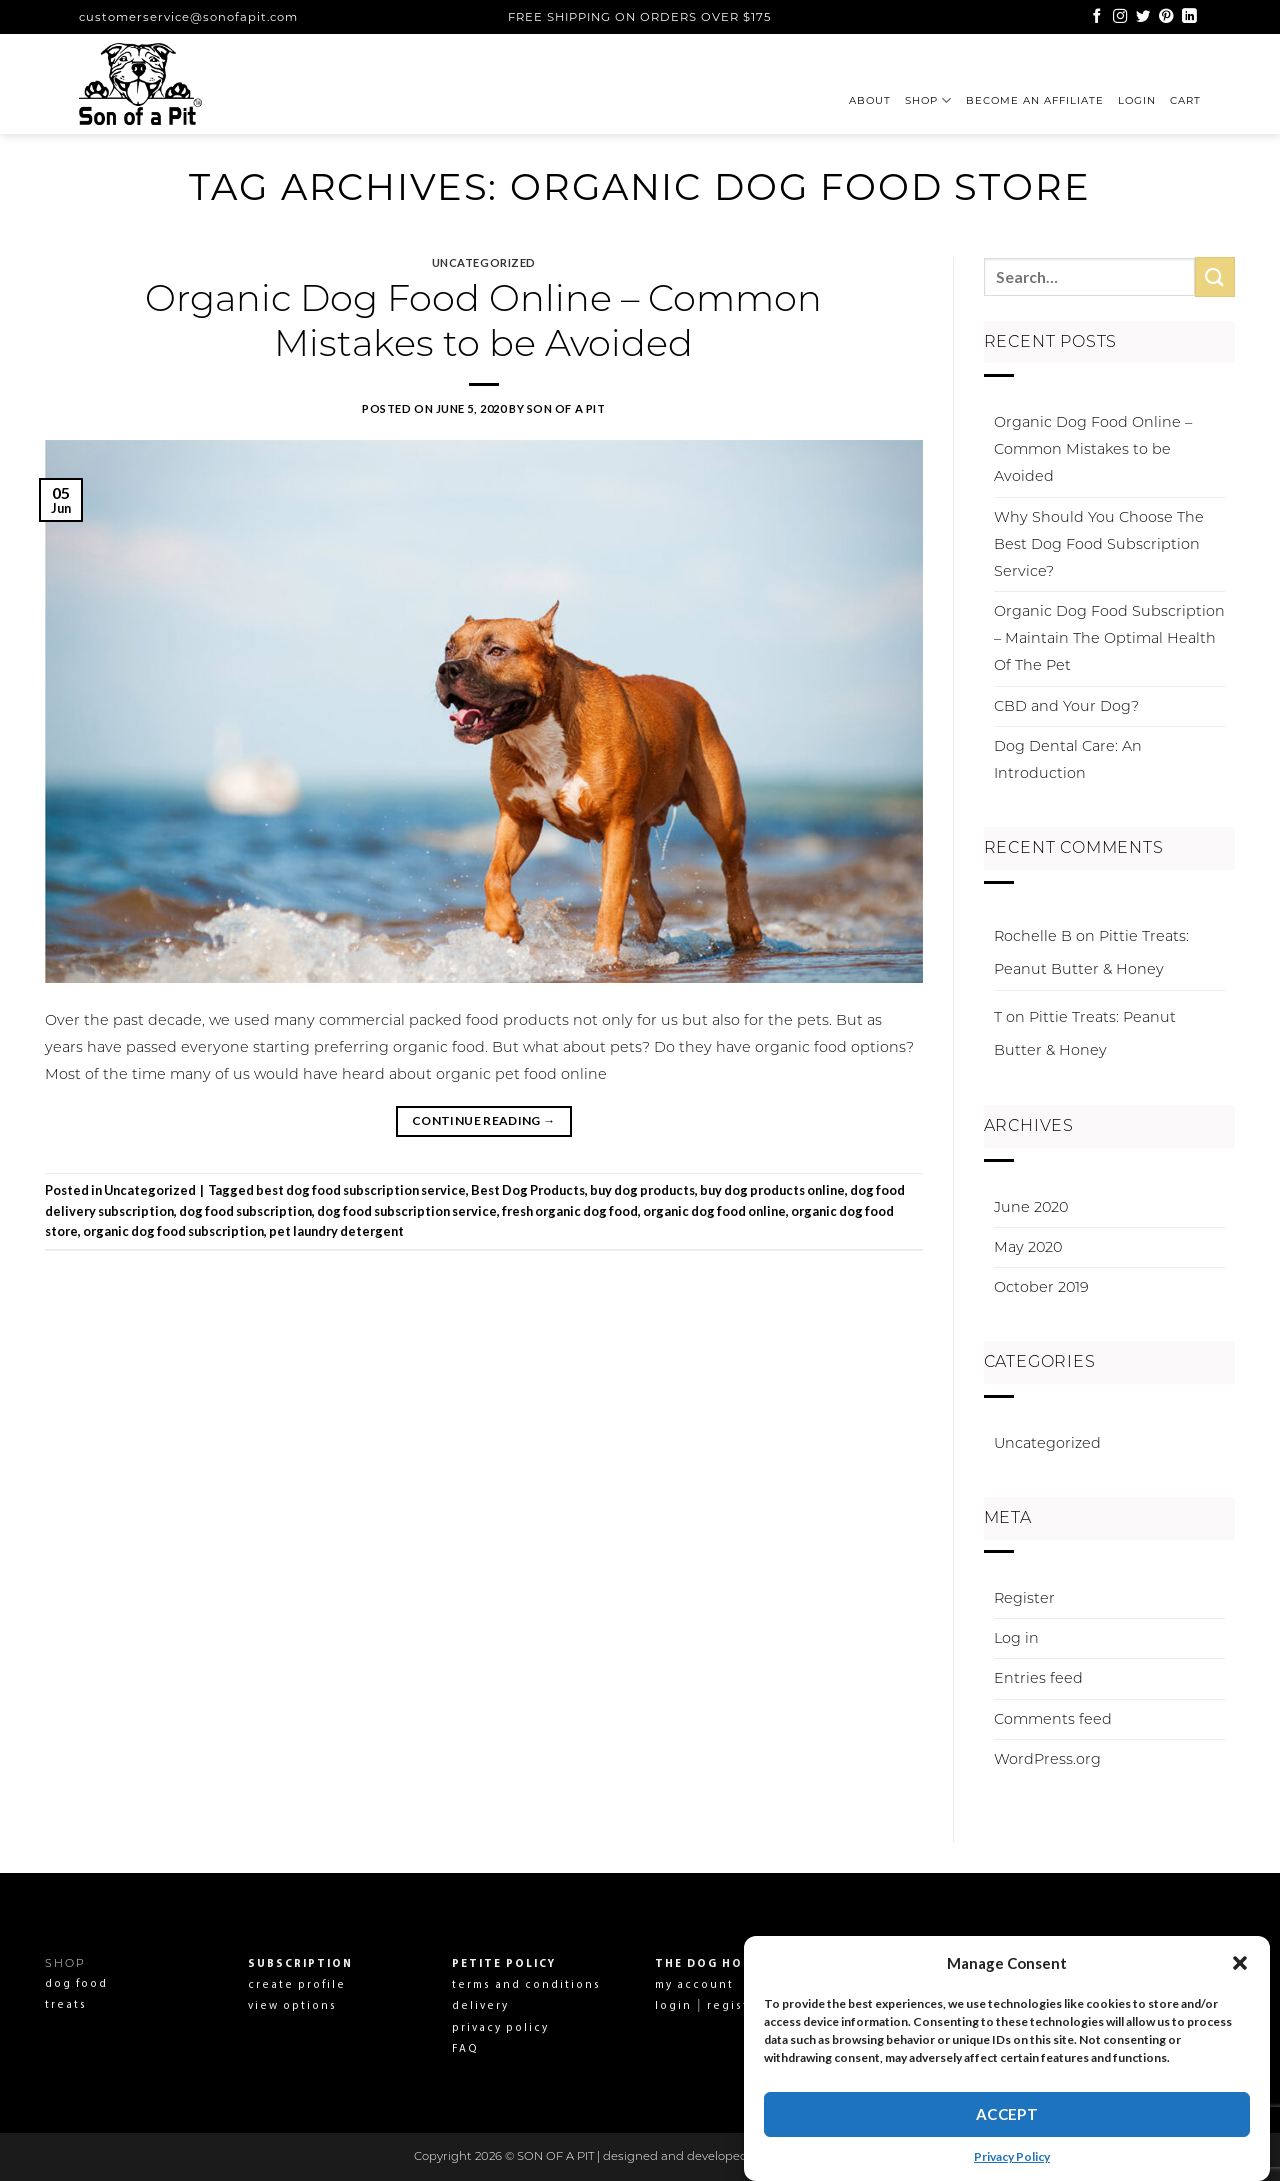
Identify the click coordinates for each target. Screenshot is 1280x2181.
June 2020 (1031, 1207)
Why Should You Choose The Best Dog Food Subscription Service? (1099, 544)
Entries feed (1038, 1678)
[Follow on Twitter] (1143, 17)
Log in (1016, 1638)
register (733, 2006)
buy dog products (642, 1190)
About (870, 100)
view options (292, 2006)
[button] (1240, 1963)
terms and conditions (526, 1985)
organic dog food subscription (173, 1231)
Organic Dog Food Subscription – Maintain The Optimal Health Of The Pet (1109, 638)
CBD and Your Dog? (1066, 706)
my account (694, 1985)
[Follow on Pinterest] (1166, 17)
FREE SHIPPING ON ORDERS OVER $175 (640, 17)
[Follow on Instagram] (1120, 17)
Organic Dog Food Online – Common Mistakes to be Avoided (483, 320)
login (673, 2006)
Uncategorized (484, 262)
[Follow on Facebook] (1097, 17)
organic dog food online (714, 1211)
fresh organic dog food (570, 1211)
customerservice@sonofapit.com (188, 17)
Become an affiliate (1035, 100)
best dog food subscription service (361, 1190)
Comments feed (1053, 1719)
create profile (297, 1985)
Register (1024, 1598)
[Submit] (1215, 276)
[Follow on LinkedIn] (1189, 17)
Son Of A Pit (566, 408)
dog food (76, 1984)
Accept (1007, 2114)
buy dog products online (772, 1190)
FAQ (465, 2049)
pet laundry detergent (336, 1231)
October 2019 (1041, 1287)
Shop (928, 100)
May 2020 (1028, 1247)
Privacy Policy (1012, 2156)
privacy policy (500, 2028)
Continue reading (484, 1120)
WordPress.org (1047, 1759)
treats (66, 2005)
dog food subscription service (407, 1211)
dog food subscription (245, 1211)
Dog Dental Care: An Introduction (1068, 759)
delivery (480, 2006)
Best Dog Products (528, 1190)
